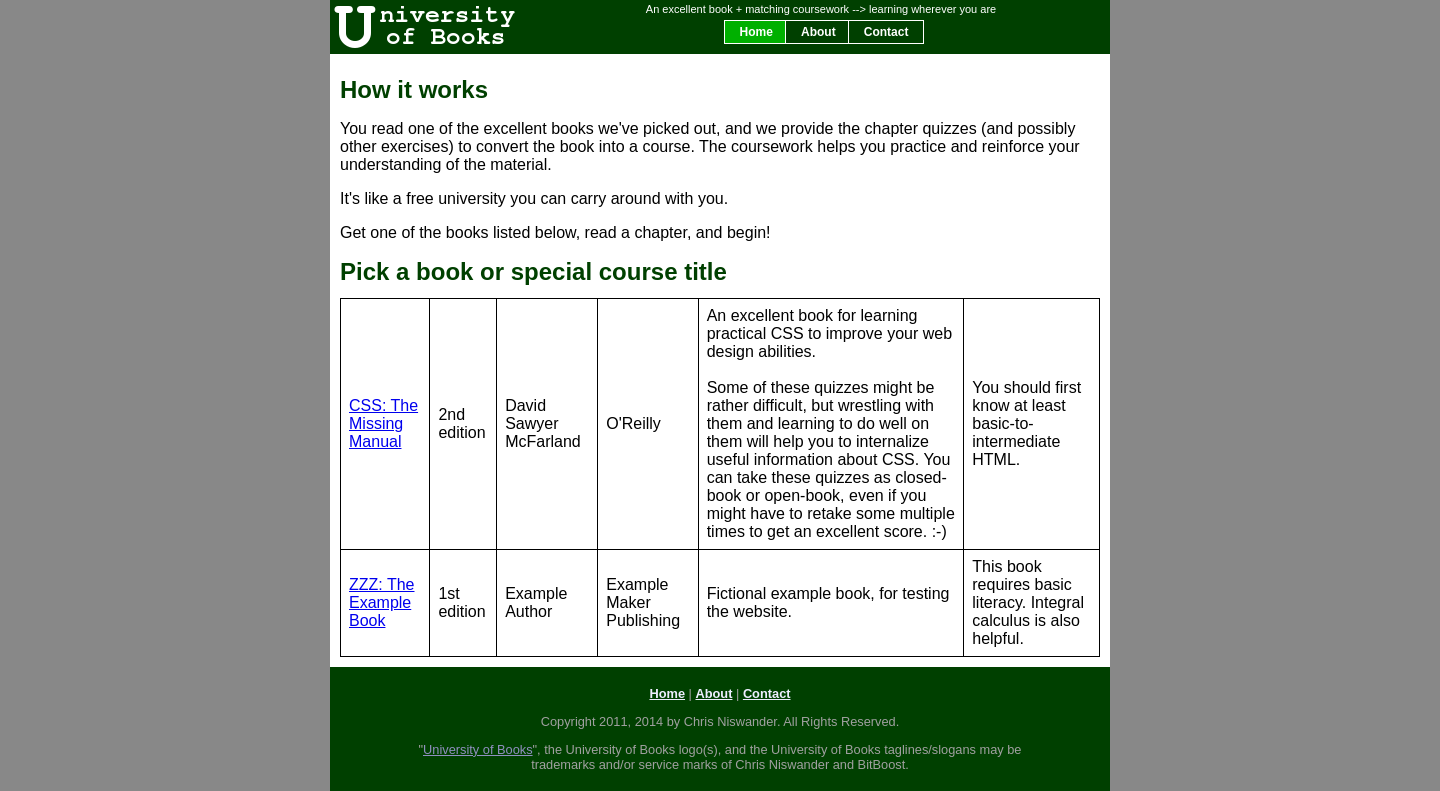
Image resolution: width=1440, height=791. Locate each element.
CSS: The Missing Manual (383, 423)
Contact (886, 32)
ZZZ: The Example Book (382, 602)
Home (756, 32)
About (818, 32)
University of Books (478, 749)
